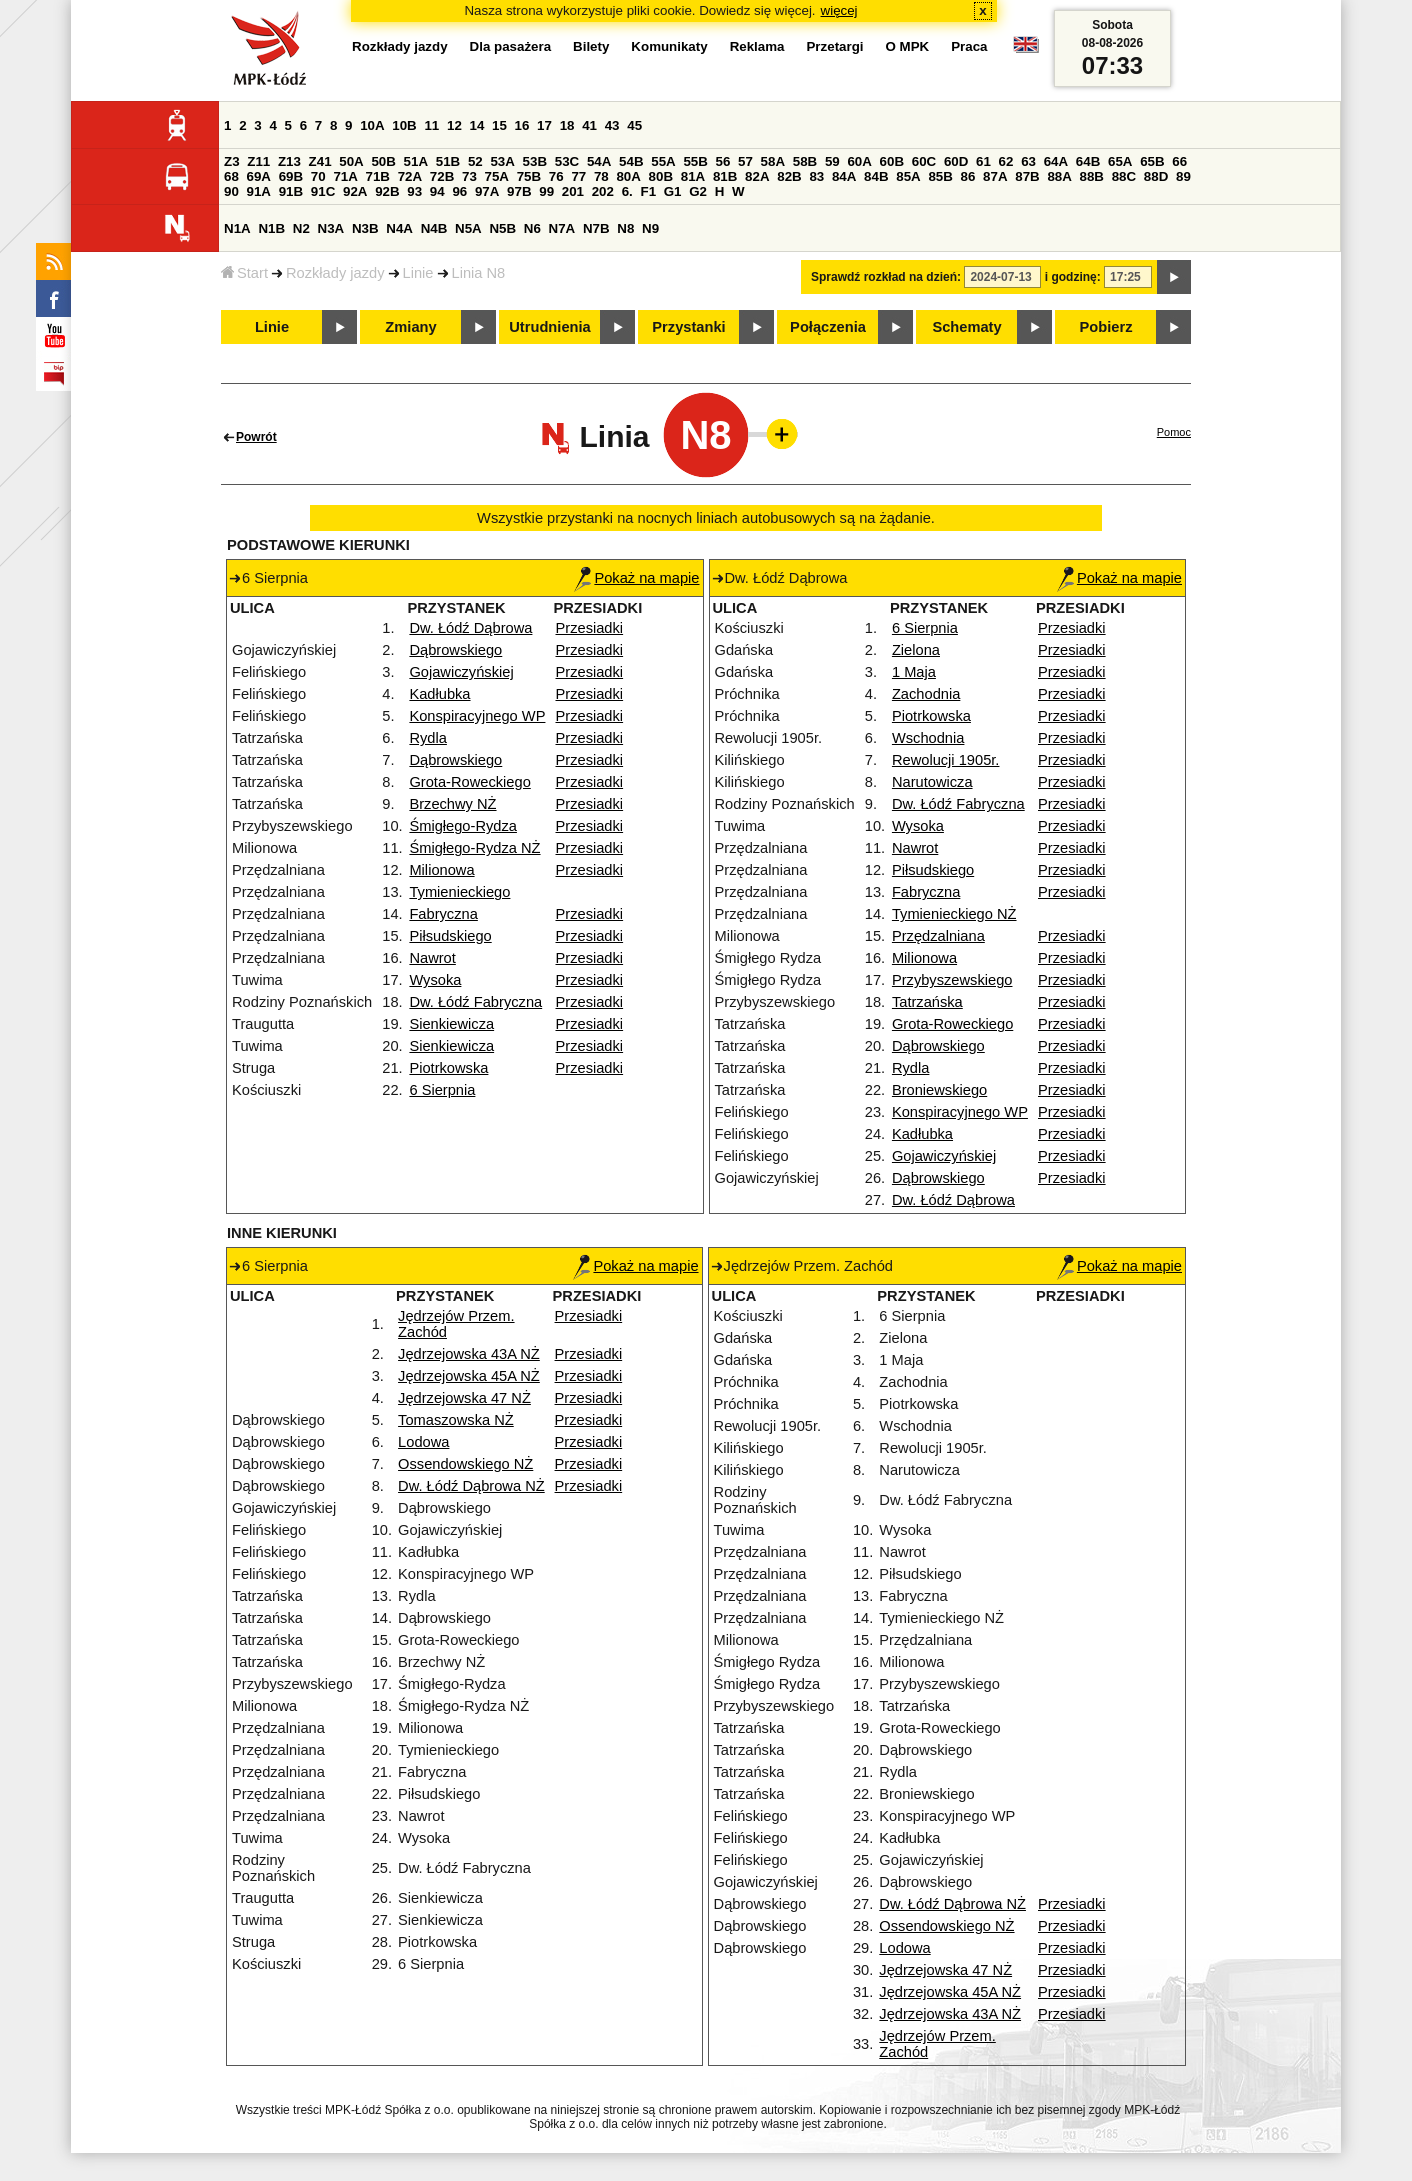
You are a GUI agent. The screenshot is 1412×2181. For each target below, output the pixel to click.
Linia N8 (479, 273)
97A (487, 191)
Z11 (258, 161)
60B (892, 161)
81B (725, 176)
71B (378, 176)
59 (832, 161)
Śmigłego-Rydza (463, 826)
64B (1088, 161)
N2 (301, 228)
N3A (331, 228)
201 (573, 191)
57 (745, 161)
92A (355, 191)
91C (323, 191)
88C (1124, 176)
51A (416, 161)
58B (805, 161)
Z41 (320, 161)
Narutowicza (932, 782)
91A (259, 191)
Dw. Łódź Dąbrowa (470, 628)
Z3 (232, 161)
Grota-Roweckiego (469, 782)
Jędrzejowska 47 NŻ (464, 1398)
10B (404, 125)
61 (983, 161)
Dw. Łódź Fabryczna (475, 1002)
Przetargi (834, 46)
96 (459, 191)
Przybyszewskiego (952, 980)
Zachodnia (926, 694)
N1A (237, 228)
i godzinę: (1073, 277)
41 (589, 125)
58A (773, 161)
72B (442, 176)
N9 (650, 228)
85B (940, 176)
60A (859, 161)
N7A (562, 228)
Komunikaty (669, 46)
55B (695, 161)
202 (603, 191)
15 (499, 125)
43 (612, 125)
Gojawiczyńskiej (461, 672)
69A (259, 176)
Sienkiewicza (451, 1024)
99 (546, 191)
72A (410, 176)
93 (414, 191)
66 (1179, 161)
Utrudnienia (549, 327)
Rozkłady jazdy (335, 273)
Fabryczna (443, 914)
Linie (418, 273)
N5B (502, 228)
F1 (648, 191)
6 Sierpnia (442, 1090)
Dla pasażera (511, 46)
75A (497, 176)
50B (383, 161)
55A (663, 161)
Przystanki (688, 327)
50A (351, 161)
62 (1006, 161)
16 (522, 125)
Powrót (256, 437)
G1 (673, 191)
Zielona (916, 650)
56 (723, 161)
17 (544, 125)
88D (1156, 176)
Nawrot (432, 958)
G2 (698, 191)
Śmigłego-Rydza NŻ (474, 848)
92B (387, 191)
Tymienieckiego (459, 892)
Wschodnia (928, 738)
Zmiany (410, 327)
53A (502, 161)
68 (231, 176)
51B (448, 161)
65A (1120, 161)
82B (789, 176)
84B (876, 176)
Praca (969, 46)
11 (431, 125)
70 (318, 176)
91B (291, 191)
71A (345, 176)
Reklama (757, 46)
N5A (468, 228)
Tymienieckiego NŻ (954, 914)
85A (908, 176)
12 (454, 125)
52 (475, 161)
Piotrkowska (448, 1068)
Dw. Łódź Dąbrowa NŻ (471, 1486)
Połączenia (828, 327)
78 (601, 176)
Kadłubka (439, 694)
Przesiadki (590, 628)
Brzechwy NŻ (452, 804)
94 (437, 191)
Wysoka (435, 980)
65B (1152, 161)
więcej (839, 10)
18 (567, 125)
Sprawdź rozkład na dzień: (886, 277)
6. (627, 191)
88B (1092, 176)
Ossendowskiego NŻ (465, 1464)
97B (519, 191)
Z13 (289, 161)
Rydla (427, 738)
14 (477, 125)
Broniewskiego (939, 1090)
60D (956, 161)
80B (661, 176)
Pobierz (1106, 327)
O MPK (908, 46)
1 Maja (914, 672)
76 (556, 176)
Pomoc (1174, 432)
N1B (271, 228)
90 (231, 191)
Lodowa (423, 1442)
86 (968, 176)
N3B (365, 228)
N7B (596, 228)
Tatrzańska (927, 1002)
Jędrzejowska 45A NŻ (469, 1376)
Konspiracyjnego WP (477, 716)
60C (924, 161)
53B (535, 161)
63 (1028, 161)
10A (372, 125)
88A (1059, 176)
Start (244, 273)
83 (816, 176)
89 (1183, 176)
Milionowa (441, 870)
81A (693, 176)
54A (599, 161)
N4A (399, 228)
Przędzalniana (938, 936)
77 (578, 176)
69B (291, 176)
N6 (532, 228)
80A (628, 176)
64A (1056, 161)
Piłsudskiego (450, 936)
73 (469, 176)
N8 (625, 228)
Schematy (966, 327)
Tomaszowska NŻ (456, 1420)
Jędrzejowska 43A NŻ (469, 1354)
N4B (434, 228)
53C (567, 161)
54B (631, 161)
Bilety (591, 46)
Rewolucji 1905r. (946, 760)
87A (995, 176)
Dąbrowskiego (455, 650)
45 (634, 125)
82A (757, 176)
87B (1027, 176)
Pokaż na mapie (636, 578)
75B (529, 176)
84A (844, 176)
